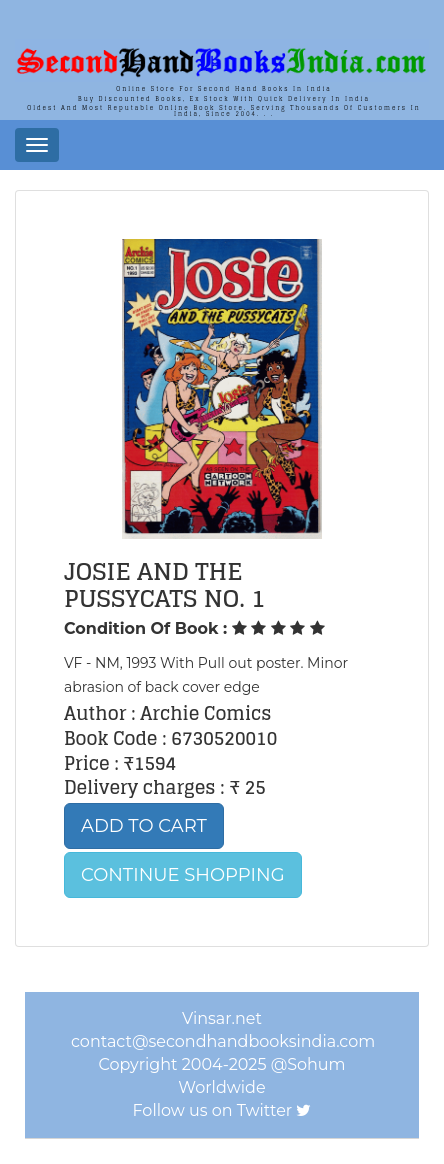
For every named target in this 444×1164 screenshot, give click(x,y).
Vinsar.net (222, 1018)
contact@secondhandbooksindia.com (223, 1041)
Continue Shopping (183, 875)
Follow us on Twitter (213, 1110)
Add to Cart (144, 826)
